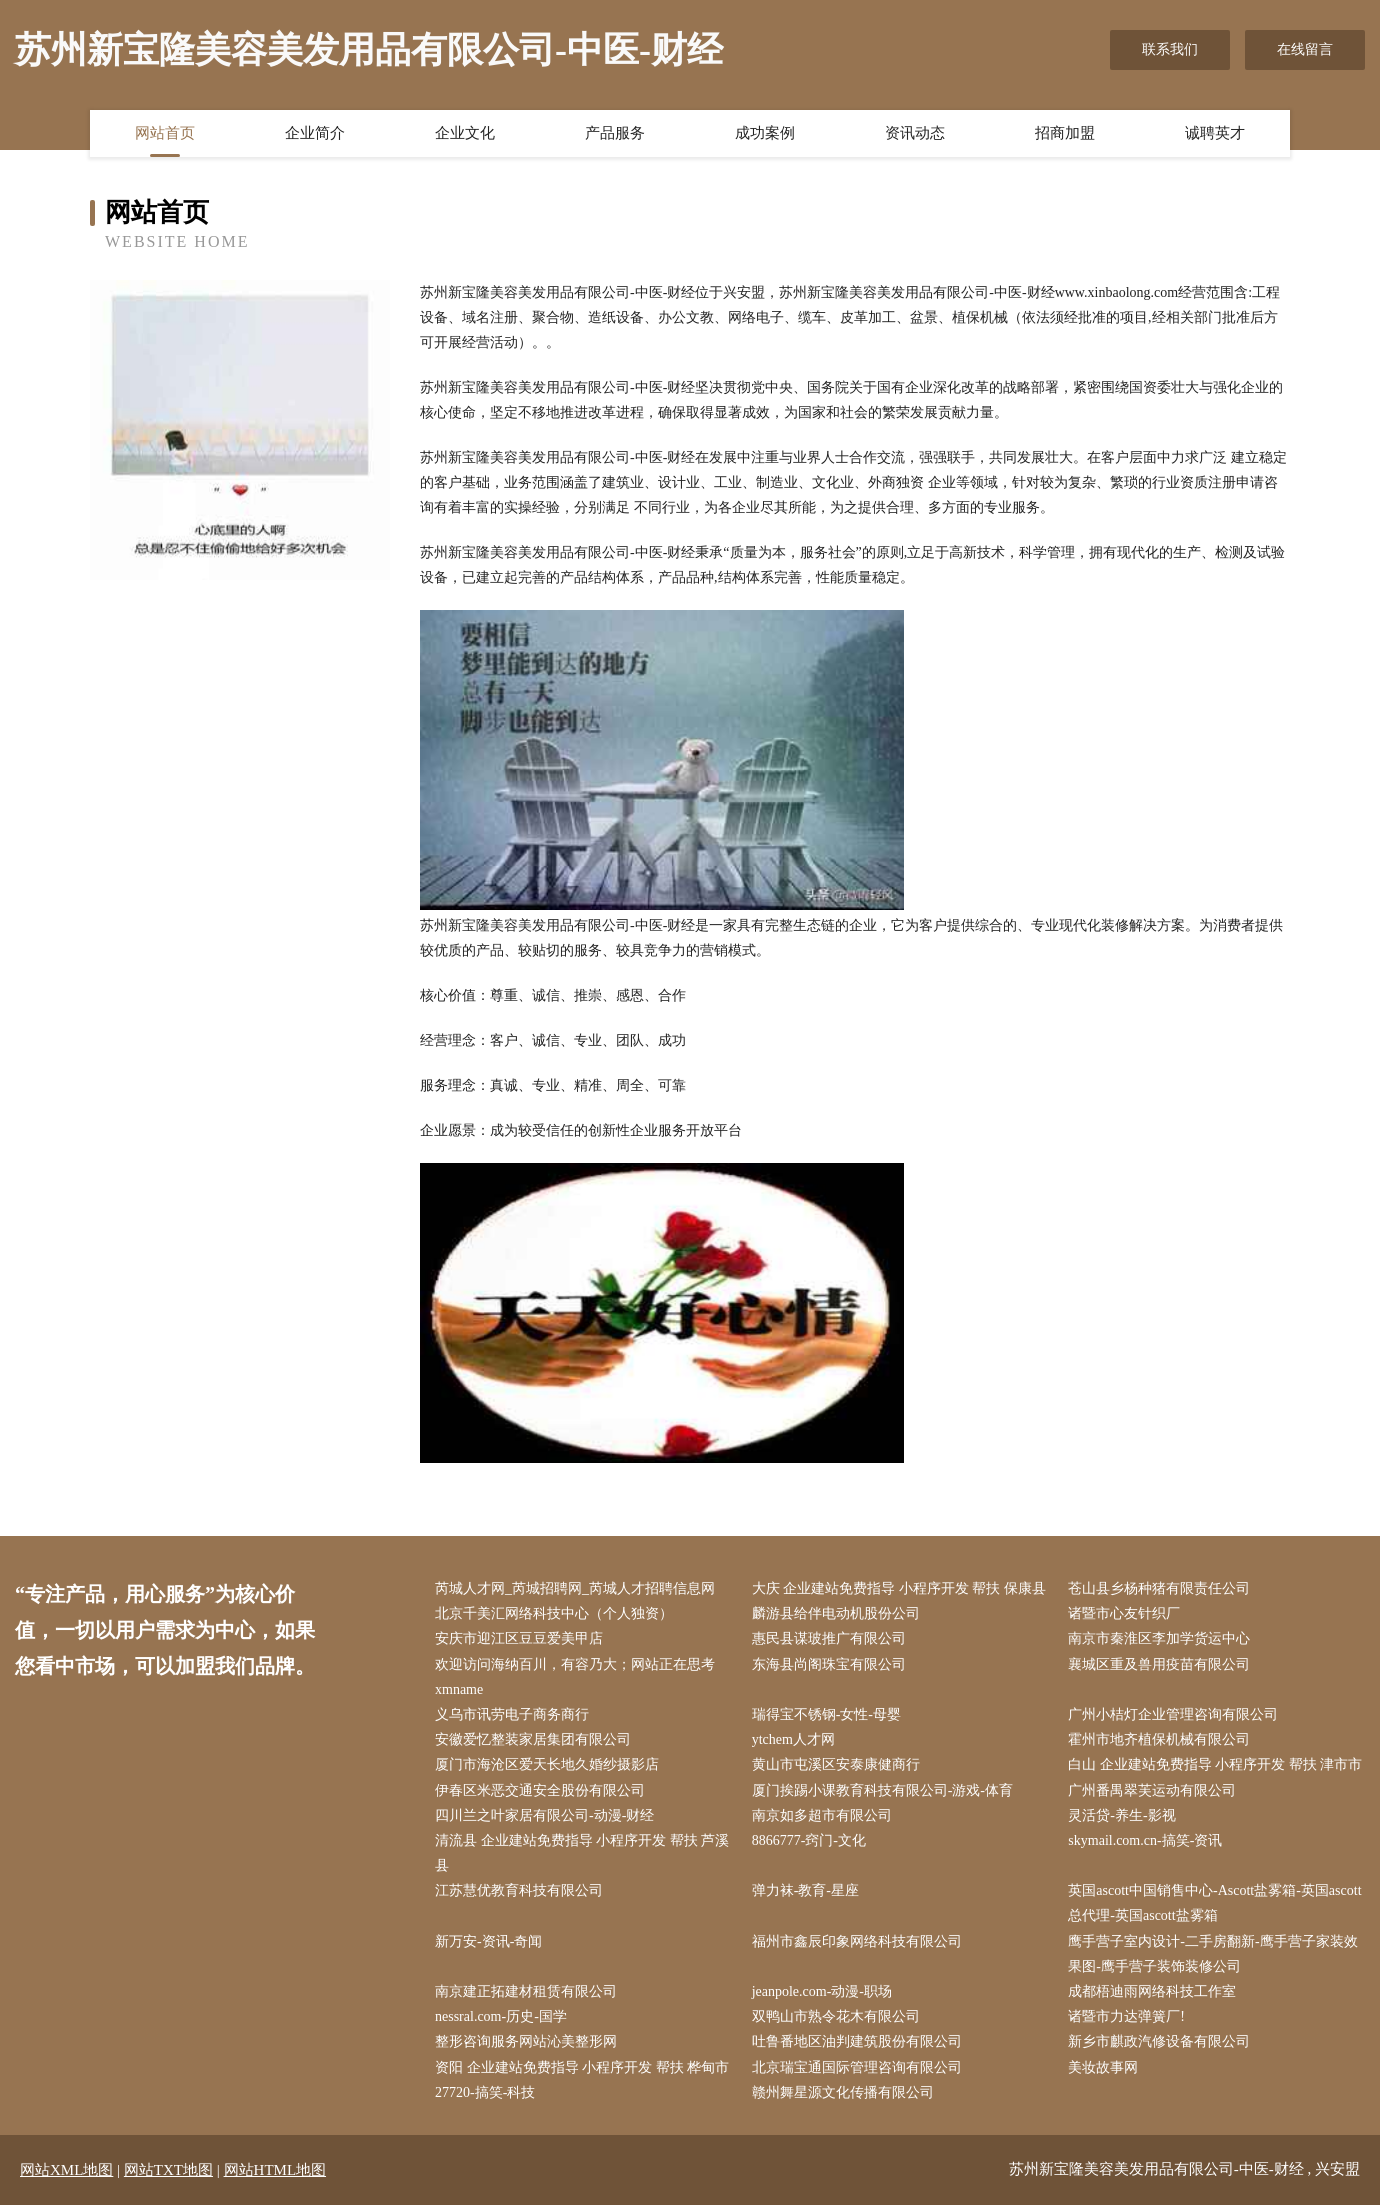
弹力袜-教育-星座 (805, 1890)
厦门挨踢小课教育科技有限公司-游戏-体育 (882, 1790)
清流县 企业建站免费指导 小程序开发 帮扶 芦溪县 (582, 1853)
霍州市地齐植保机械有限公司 (1159, 1739)
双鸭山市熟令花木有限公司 (836, 2016)
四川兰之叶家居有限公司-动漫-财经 (544, 1815)
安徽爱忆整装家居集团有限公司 (533, 1739)
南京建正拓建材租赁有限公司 (526, 1991)
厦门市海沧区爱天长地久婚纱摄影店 (547, 1764)
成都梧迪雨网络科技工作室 (1152, 1991)
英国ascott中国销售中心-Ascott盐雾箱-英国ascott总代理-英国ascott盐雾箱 (1214, 1903)
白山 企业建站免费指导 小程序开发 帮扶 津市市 (1215, 1764)
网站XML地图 (66, 2170)
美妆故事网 (1103, 2067)
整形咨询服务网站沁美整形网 (526, 2041)
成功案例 (765, 133)
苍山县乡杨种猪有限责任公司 (1159, 1588)
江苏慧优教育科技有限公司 (519, 1890)
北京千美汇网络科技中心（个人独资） (554, 1613)
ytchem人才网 (793, 1739)
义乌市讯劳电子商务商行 (512, 1714)
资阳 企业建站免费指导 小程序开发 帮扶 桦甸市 (582, 2067)
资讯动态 (915, 133)
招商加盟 (1065, 133)
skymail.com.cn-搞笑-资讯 (1145, 1840)
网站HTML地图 (275, 2170)
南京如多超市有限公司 (822, 1815)
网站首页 (165, 133)
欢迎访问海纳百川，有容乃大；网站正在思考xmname (575, 1677)
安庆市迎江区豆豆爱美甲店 (519, 1638)
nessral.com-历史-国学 (501, 2016)
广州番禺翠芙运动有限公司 (1152, 1790)
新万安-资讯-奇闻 (488, 1941)
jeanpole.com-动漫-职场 (822, 1991)
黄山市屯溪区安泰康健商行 (836, 1764)
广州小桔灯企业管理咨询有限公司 (1173, 1714)
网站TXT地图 (168, 2170)
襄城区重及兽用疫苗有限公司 (1159, 1664)
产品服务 (615, 133)
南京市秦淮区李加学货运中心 (1159, 1638)
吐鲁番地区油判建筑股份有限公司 (857, 2041)
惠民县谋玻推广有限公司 (829, 1638)
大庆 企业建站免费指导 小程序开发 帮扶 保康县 (899, 1588)
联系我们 (1170, 49)
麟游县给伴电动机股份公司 (836, 1613)
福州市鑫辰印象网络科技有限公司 (857, 1941)
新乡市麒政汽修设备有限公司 (1159, 2041)
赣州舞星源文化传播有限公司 (843, 2092)
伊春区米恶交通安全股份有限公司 (540, 1790)
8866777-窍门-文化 (809, 1840)
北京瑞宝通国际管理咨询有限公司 (857, 2067)
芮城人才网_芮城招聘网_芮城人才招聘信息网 (575, 1588)
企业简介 (315, 133)
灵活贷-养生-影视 (1121, 1815)
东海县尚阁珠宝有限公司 (829, 1664)
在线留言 (1305, 49)
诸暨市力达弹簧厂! (1126, 2016)
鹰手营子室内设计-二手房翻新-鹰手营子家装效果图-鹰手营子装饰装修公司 (1212, 1954)
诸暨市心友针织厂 (1124, 1613)
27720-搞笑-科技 (485, 2092)
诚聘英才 (1215, 133)
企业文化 (465, 133)
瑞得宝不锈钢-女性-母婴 (826, 1714)
